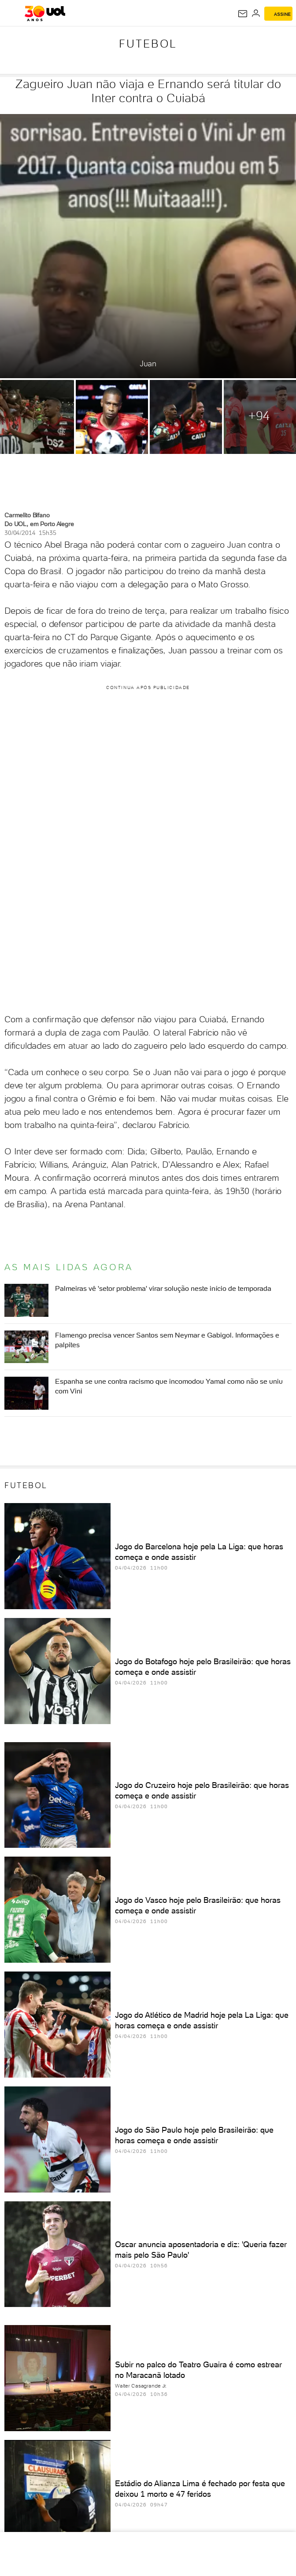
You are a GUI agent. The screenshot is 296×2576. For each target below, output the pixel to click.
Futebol (148, 43)
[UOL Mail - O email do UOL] (242, 13)
